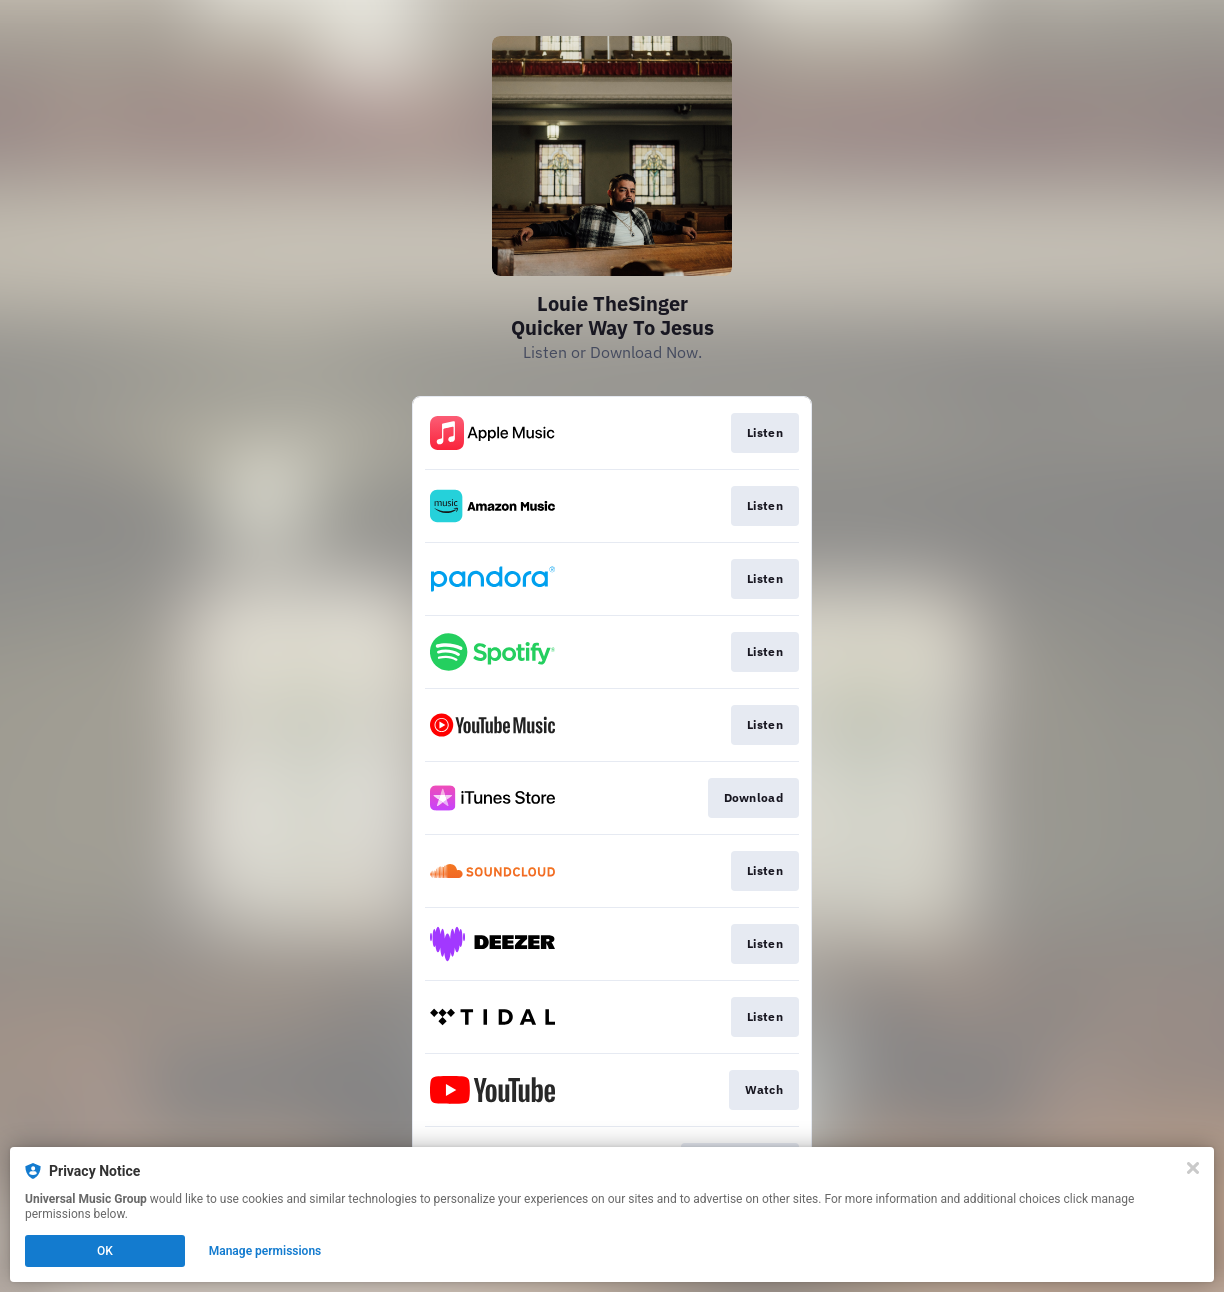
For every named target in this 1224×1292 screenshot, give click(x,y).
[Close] (1193, 1168)
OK (105, 1251)
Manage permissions (265, 1251)
